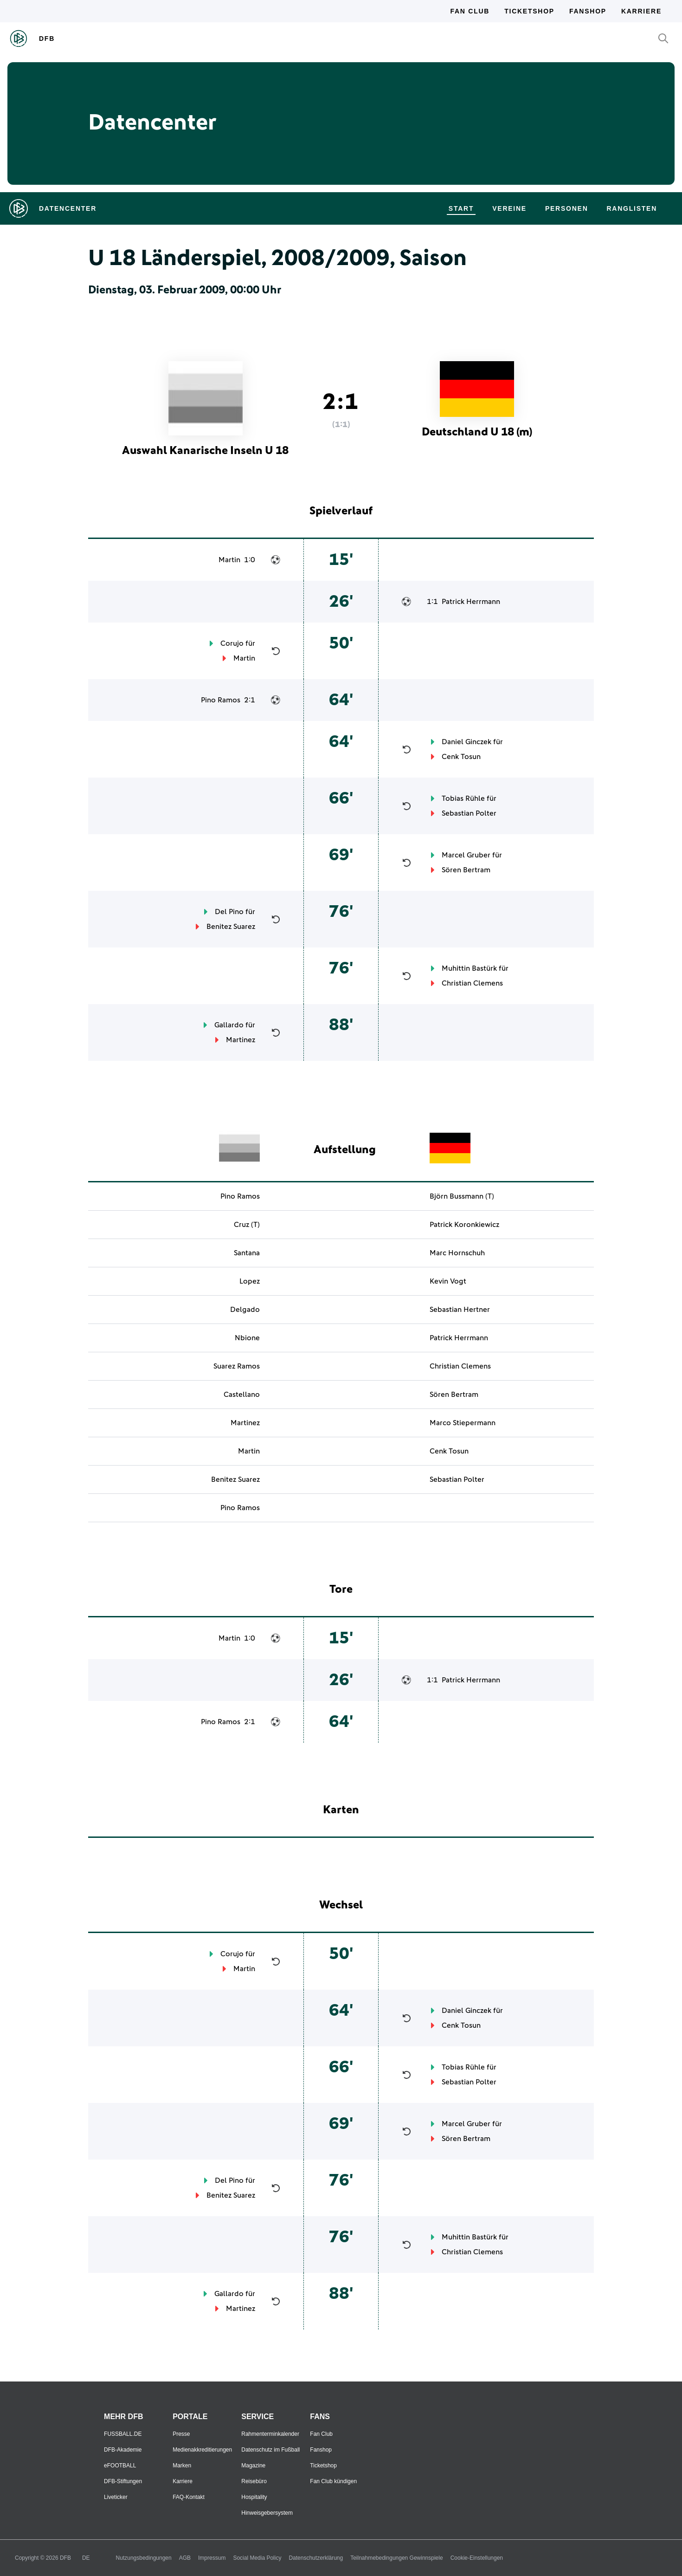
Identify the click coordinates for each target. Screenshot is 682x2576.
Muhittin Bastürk (469, 968)
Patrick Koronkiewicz (464, 1224)
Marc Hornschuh (457, 1253)
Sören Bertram (466, 870)
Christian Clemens (472, 983)
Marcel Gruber (466, 855)
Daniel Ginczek (466, 742)
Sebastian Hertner (460, 1309)
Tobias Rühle (463, 798)
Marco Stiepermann (462, 1423)
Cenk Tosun (461, 756)
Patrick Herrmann (471, 601)
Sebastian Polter (469, 813)
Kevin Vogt (448, 1281)
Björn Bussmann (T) (462, 1196)
